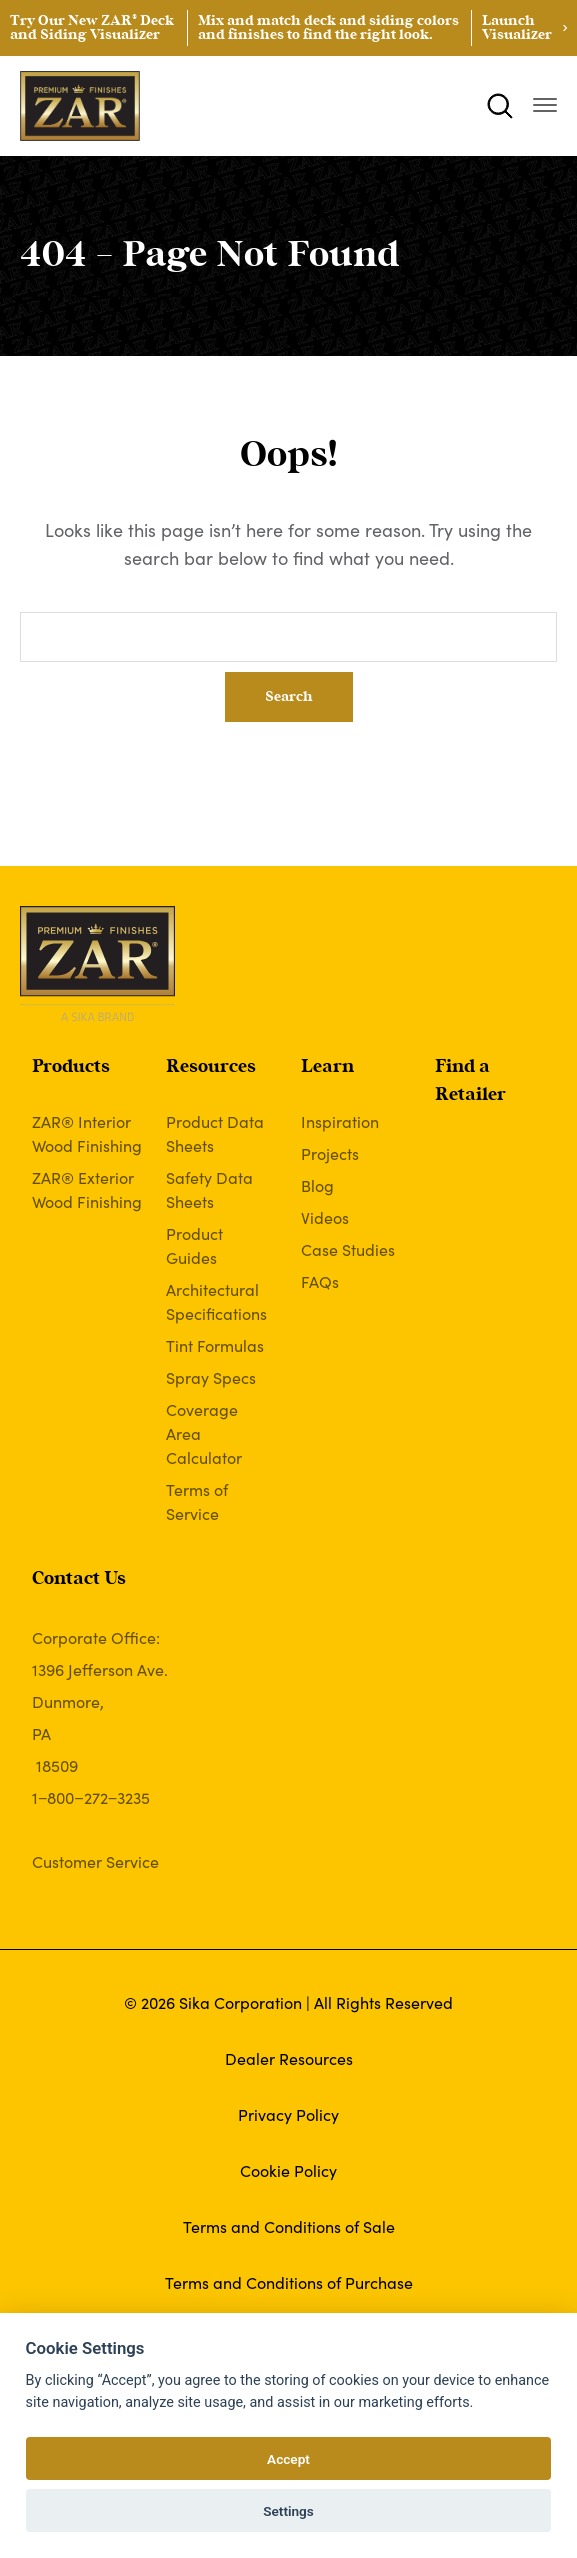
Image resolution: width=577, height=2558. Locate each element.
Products (71, 1067)
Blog (317, 1185)
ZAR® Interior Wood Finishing (87, 1133)
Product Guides (194, 1245)
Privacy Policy (288, 2114)
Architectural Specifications (216, 1301)
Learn (327, 1067)
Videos (325, 1217)
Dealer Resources (289, 2058)
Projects (330, 1153)
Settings (288, 2511)
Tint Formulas (215, 1345)
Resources (211, 1067)
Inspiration (340, 1121)
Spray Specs (211, 1377)
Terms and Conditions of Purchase (289, 2282)
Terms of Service (197, 1501)
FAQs (320, 1281)
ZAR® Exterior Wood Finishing (87, 1189)
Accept (288, 2459)
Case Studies (348, 1249)
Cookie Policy (288, 2170)
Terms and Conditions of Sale (289, 2226)
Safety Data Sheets (209, 1189)
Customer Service (95, 1861)
